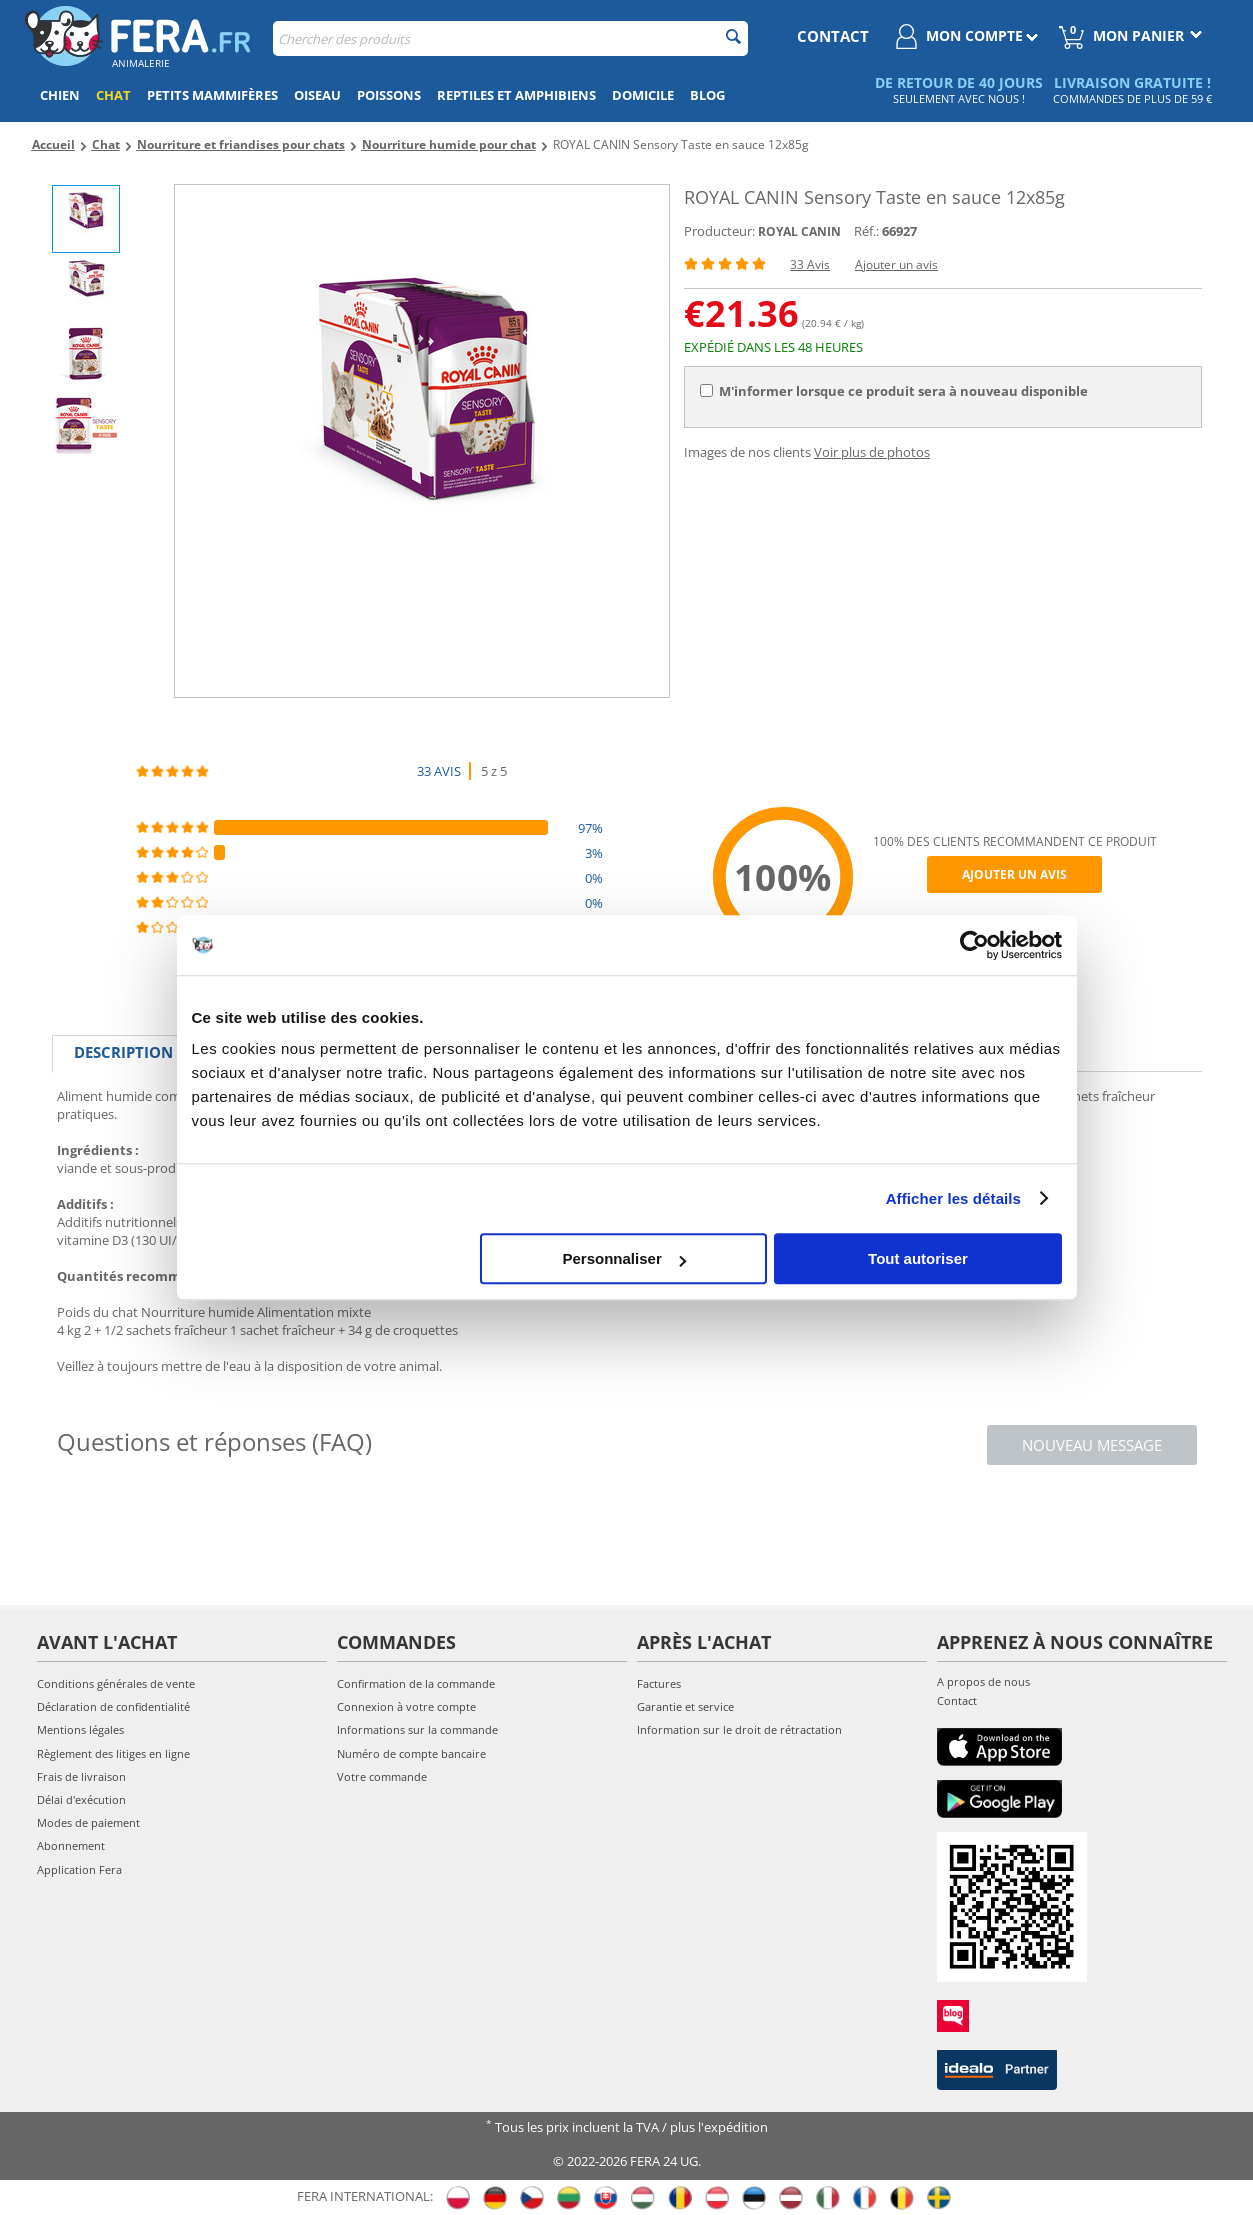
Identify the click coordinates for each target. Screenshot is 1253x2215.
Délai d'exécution (81, 1799)
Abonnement (71, 1845)
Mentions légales (80, 1729)
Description (123, 1052)
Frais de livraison (81, 1776)
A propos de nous (983, 1681)
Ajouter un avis (896, 264)
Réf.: (866, 231)
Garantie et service (685, 1706)
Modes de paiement (88, 1822)
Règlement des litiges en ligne (113, 1753)
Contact (957, 1700)
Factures (659, 1683)
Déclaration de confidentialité (113, 1706)
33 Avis (810, 264)
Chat (113, 95)
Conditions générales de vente (116, 1683)
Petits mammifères (212, 95)
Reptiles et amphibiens (516, 95)
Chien (60, 95)
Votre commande (382, 1776)
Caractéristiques (285, 1052)
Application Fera (79, 1869)
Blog (707, 95)
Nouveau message (1092, 1445)
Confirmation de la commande (416, 1683)
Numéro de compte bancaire (411, 1753)
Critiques (434, 1052)
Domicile (643, 95)
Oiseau (317, 95)
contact (833, 36)
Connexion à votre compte (406, 1706)
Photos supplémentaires (614, 1052)
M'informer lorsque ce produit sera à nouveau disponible (894, 391)
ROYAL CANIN (799, 231)
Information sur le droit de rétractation (739, 1729)
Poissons (389, 95)
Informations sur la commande (417, 1729)
